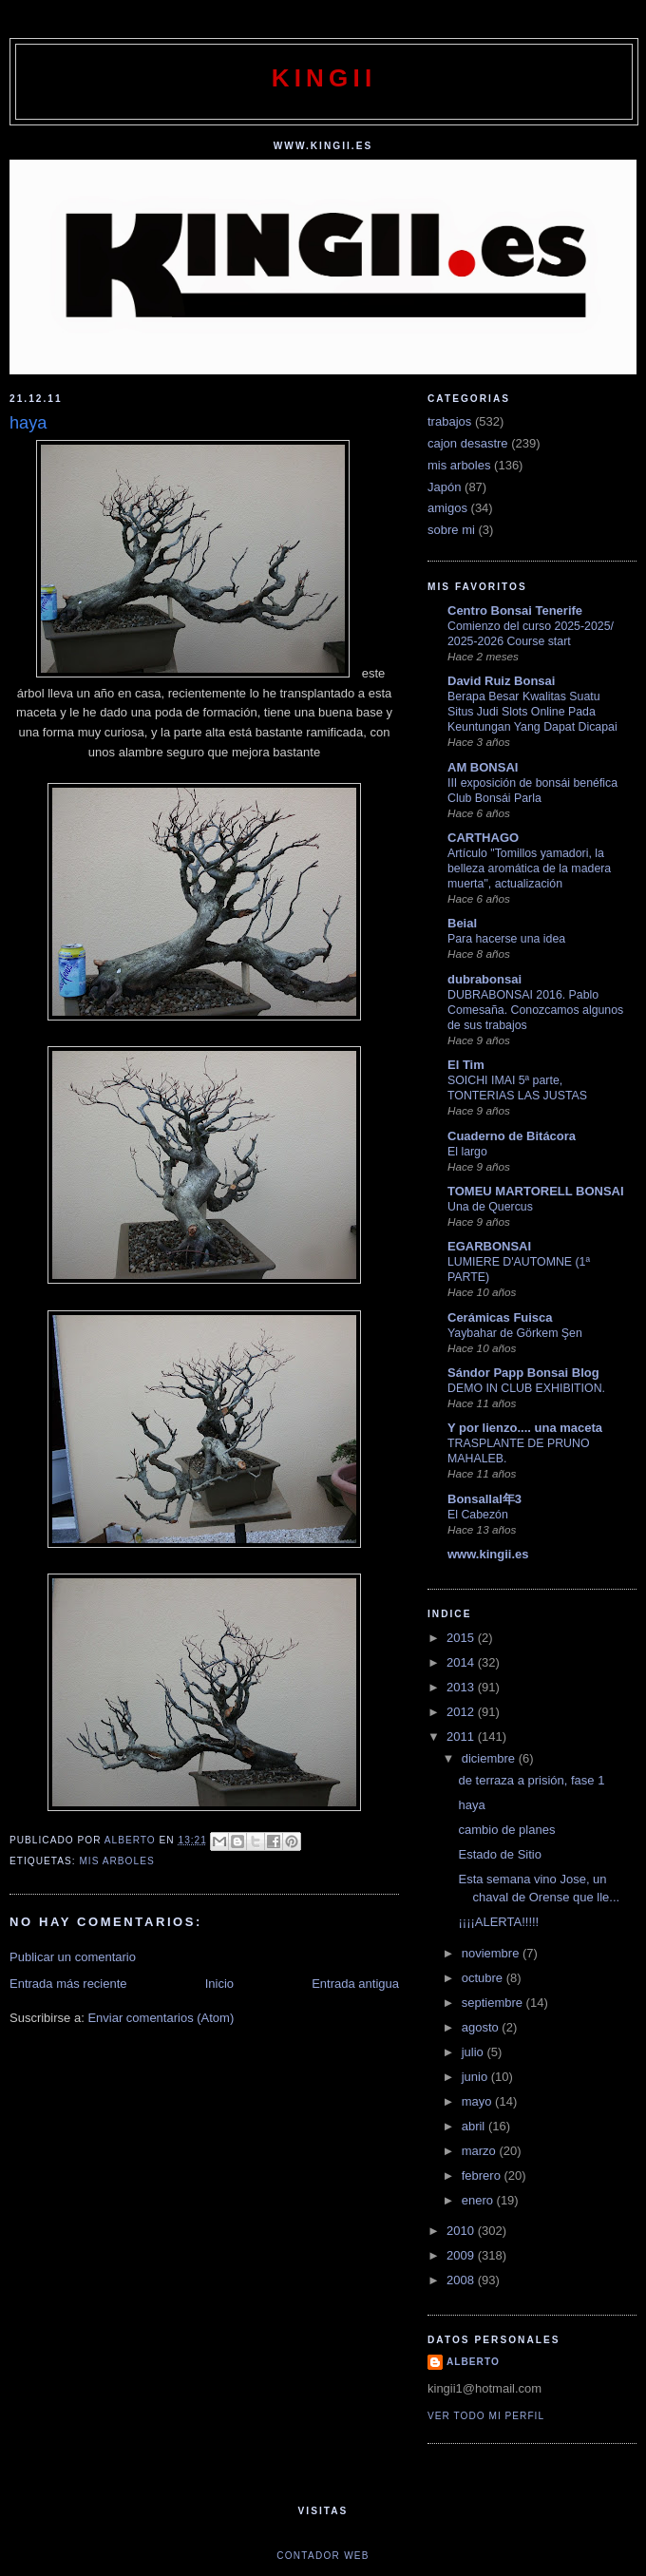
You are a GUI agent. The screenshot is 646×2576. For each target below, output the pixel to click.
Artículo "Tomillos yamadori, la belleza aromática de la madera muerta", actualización (529, 868)
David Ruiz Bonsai (501, 681)
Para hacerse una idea (506, 938)
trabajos (449, 421)
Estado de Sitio (499, 1854)
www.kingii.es (487, 1554)
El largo (467, 1151)
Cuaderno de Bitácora (511, 1136)
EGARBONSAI (489, 1246)
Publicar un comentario (73, 1957)
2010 (462, 2230)
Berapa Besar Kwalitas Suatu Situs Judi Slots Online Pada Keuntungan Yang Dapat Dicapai (532, 712)
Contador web (323, 2555)
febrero (483, 2175)
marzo (481, 2151)
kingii (324, 78)
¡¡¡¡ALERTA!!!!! (498, 1922)
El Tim (465, 1065)
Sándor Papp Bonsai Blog (523, 1372)
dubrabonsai (484, 979)
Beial (462, 923)
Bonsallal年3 (484, 1499)
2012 (462, 1712)
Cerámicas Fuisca (500, 1317)
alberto (473, 2362)
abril (475, 2126)
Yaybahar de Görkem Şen (514, 1333)
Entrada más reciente (68, 1983)
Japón (444, 487)
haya (471, 1805)
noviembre (492, 1953)
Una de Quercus (490, 1206)
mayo (478, 2101)
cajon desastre (468, 443)
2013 (462, 1687)
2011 (462, 1736)
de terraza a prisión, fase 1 (531, 1780)
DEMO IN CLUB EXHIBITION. (526, 1388)
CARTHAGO (483, 837)
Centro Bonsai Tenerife (514, 610)
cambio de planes (506, 1829)
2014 (462, 1662)
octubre (484, 1978)
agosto (482, 2027)
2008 (462, 2280)
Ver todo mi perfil (486, 2416)
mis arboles (116, 1861)
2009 (462, 2255)
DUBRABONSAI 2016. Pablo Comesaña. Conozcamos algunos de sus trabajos (535, 1010)
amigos (447, 508)
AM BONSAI (482, 767)
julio (474, 2052)
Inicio (219, 1983)
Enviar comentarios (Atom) (160, 2018)
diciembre (490, 1758)
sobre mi (451, 530)
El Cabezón (477, 1514)
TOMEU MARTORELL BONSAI (535, 1191)
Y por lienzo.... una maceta (524, 1428)
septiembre (494, 2002)
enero (479, 2200)
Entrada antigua (355, 1983)
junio (476, 2077)
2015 (462, 1638)
